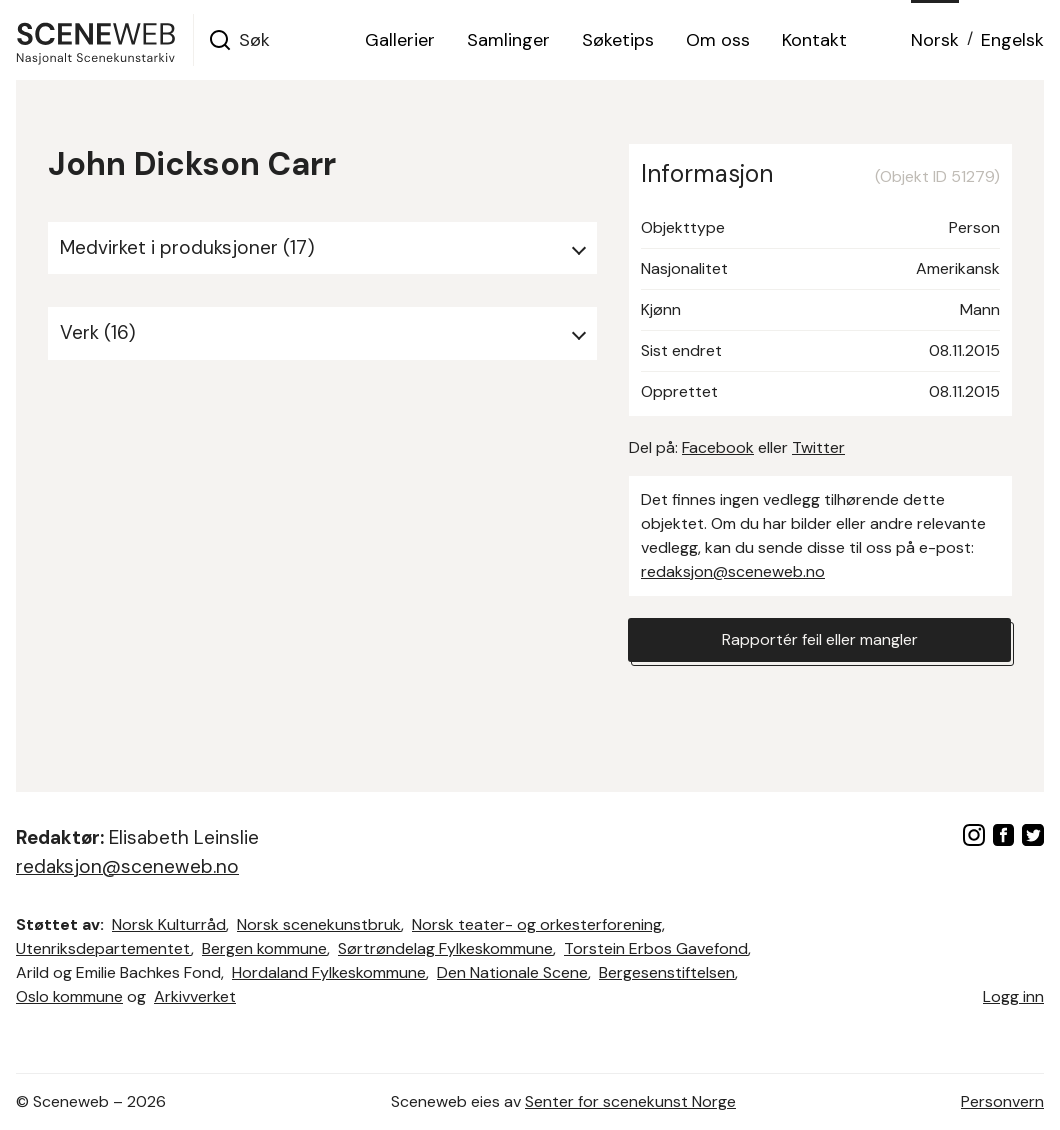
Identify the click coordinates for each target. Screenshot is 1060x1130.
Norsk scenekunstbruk (319, 924)
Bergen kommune (264, 948)
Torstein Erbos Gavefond (656, 948)
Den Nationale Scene (512, 972)
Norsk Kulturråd (169, 924)
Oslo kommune (69, 996)
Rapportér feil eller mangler (820, 639)
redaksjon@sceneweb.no (733, 571)
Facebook (718, 447)
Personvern (1002, 1101)
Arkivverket (195, 996)
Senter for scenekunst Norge (630, 1101)
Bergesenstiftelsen (667, 972)
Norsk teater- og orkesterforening (537, 924)
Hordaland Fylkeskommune (329, 972)
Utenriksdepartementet (103, 948)
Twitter (818, 447)
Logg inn (1013, 996)
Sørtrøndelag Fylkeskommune (445, 948)
